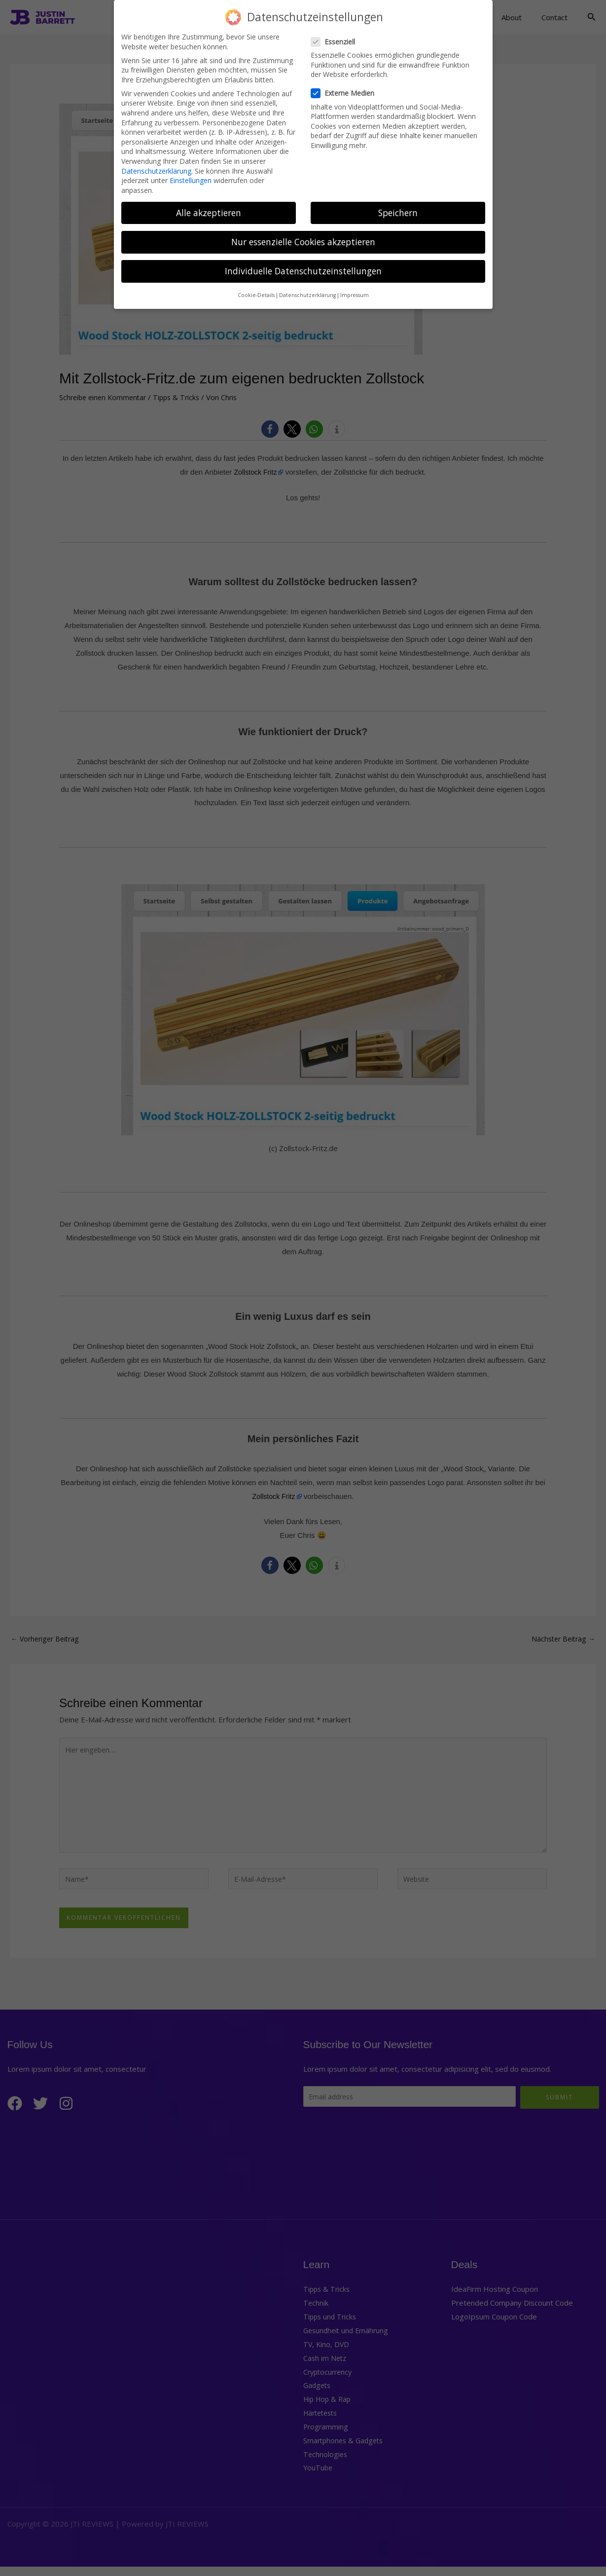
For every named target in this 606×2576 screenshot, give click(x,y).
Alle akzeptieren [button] (208, 208)
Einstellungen (191, 176)
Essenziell (336, 37)
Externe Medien (346, 89)
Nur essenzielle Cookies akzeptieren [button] (303, 238)
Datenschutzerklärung (156, 166)
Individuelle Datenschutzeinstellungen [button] (303, 267)
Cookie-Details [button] (256, 291)
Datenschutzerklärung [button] (307, 291)
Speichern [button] (398, 208)
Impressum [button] (354, 291)
